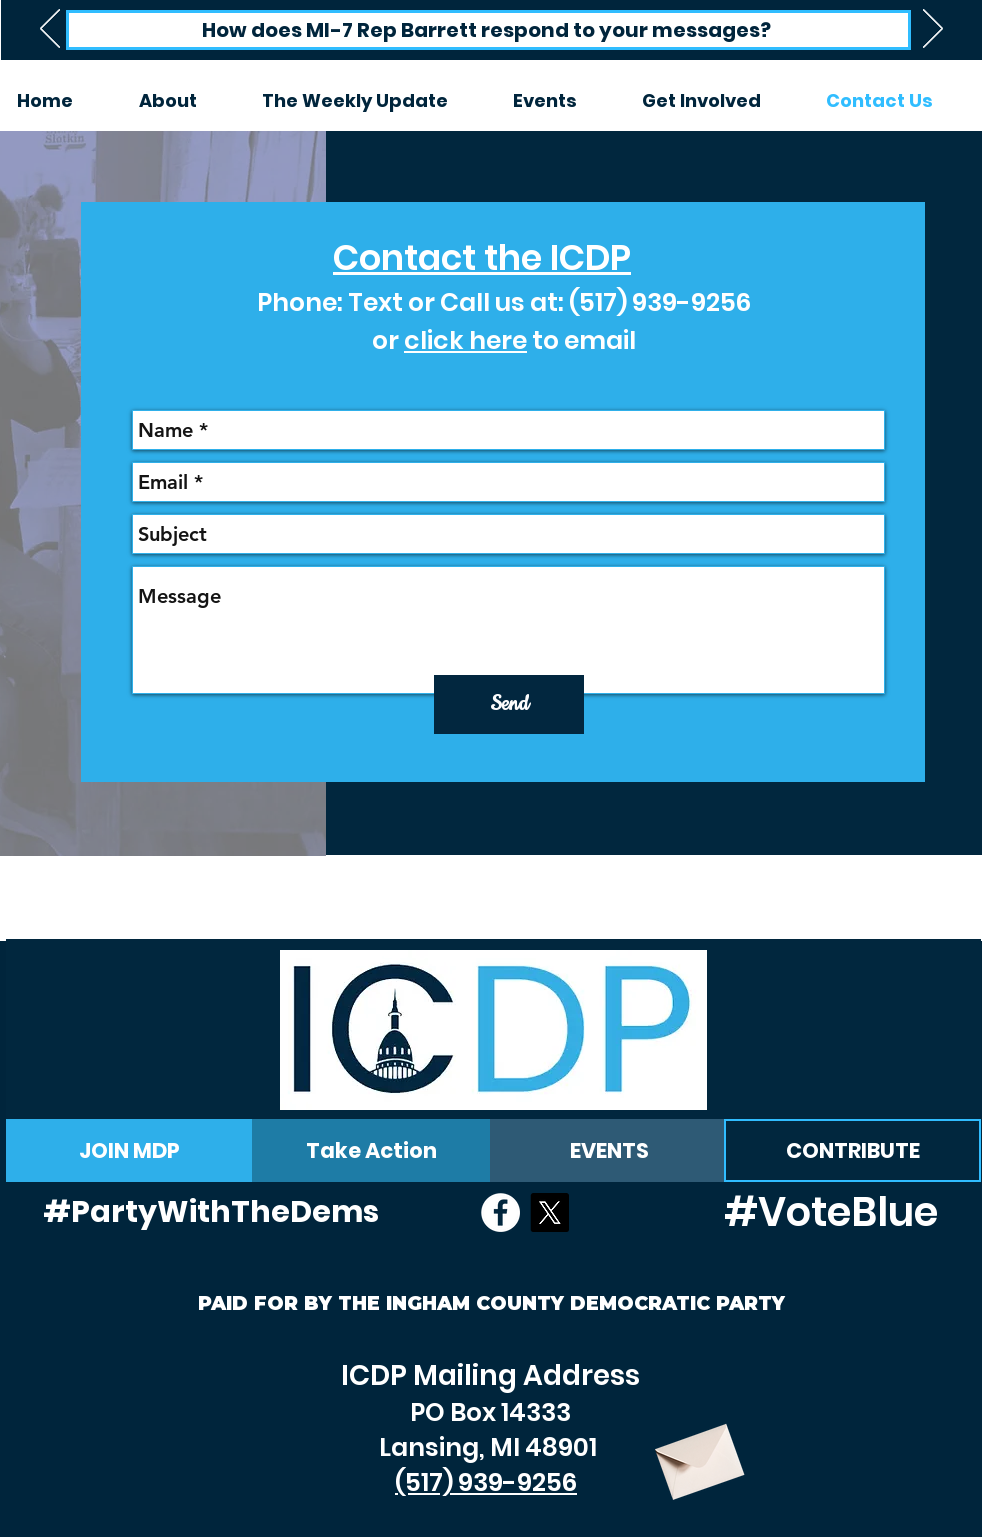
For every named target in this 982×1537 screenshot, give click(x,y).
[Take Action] (371, 1150)
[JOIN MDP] (129, 1150)
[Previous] (50, 30)
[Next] (933, 30)
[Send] (509, 704)
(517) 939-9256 (660, 302)
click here (465, 340)
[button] (562, 101)
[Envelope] (697, 1454)
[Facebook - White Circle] (500, 1212)
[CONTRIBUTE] (852, 1150)
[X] (549, 1212)
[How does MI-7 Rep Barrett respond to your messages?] (488, 30)
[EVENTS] (609, 1150)
